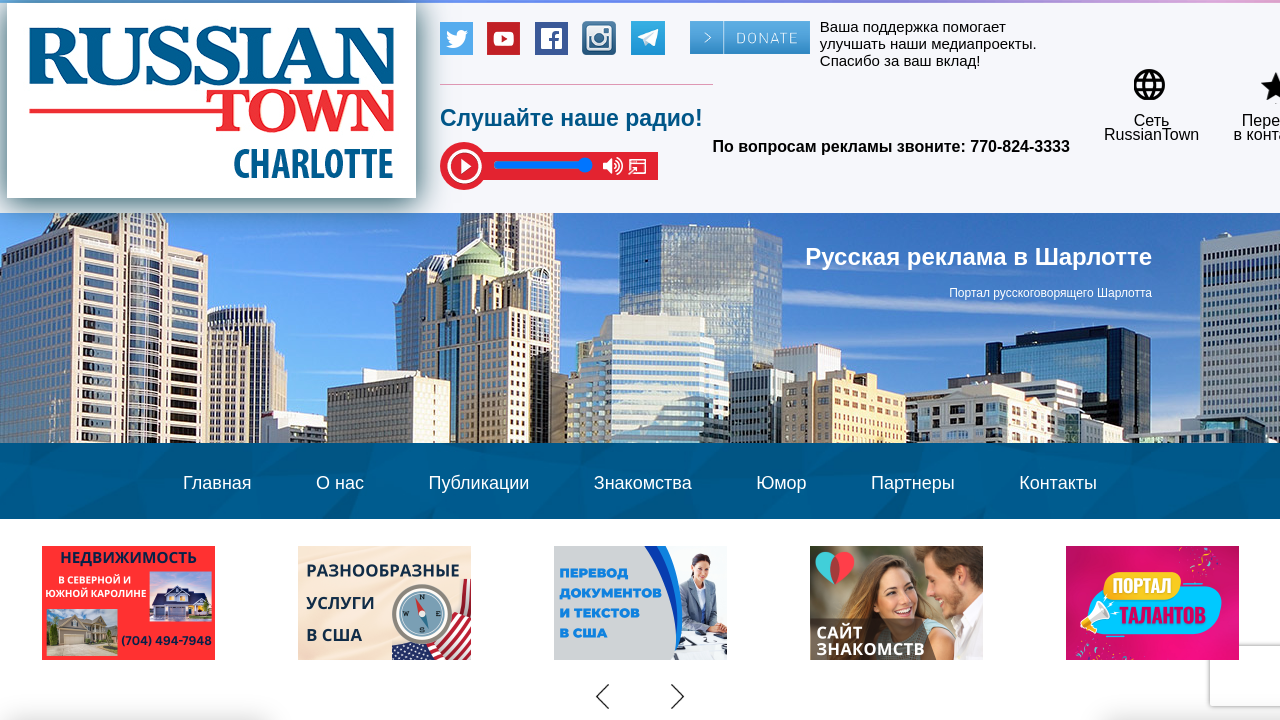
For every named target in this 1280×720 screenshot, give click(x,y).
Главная (217, 483)
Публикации (478, 483)
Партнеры (913, 483)
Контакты (1058, 483)
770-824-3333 (1020, 146)
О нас (340, 483)
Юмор (781, 483)
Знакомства (643, 483)
